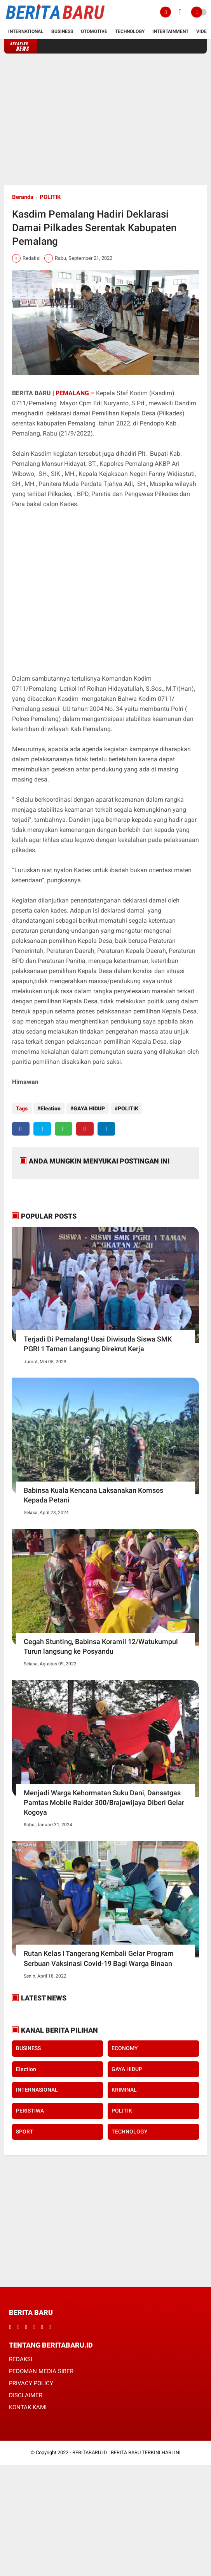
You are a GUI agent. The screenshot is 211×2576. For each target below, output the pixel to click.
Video (203, 31)
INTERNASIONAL (37, 2090)
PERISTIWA (30, 2110)
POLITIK (50, 197)
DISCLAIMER (25, 2395)
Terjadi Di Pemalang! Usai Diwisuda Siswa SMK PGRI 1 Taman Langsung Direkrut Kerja (98, 1344)
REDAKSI (20, 2359)
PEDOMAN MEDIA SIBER (41, 2371)
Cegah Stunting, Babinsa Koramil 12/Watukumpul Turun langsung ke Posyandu (101, 1646)
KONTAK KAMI (28, 2407)
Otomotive (94, 31)
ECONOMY (125, 2048)
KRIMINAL (124, 2090)
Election (50, 1108)
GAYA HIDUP (89, 1108)
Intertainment (170, 31)
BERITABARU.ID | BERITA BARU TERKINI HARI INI (126, 2452)
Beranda (22, 197)
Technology (130, 31)
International (26, 31)
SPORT (24, 2131)
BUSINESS (28, 2048)
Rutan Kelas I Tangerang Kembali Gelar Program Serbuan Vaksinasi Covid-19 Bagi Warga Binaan (99, 1958)
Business (62, 31)
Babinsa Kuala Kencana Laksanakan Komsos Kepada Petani (93, 1495)
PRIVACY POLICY (31, 2383)
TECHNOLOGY (130, 2131)
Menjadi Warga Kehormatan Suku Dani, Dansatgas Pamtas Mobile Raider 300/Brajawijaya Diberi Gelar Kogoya (104, 1802)
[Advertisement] (105, 119)
